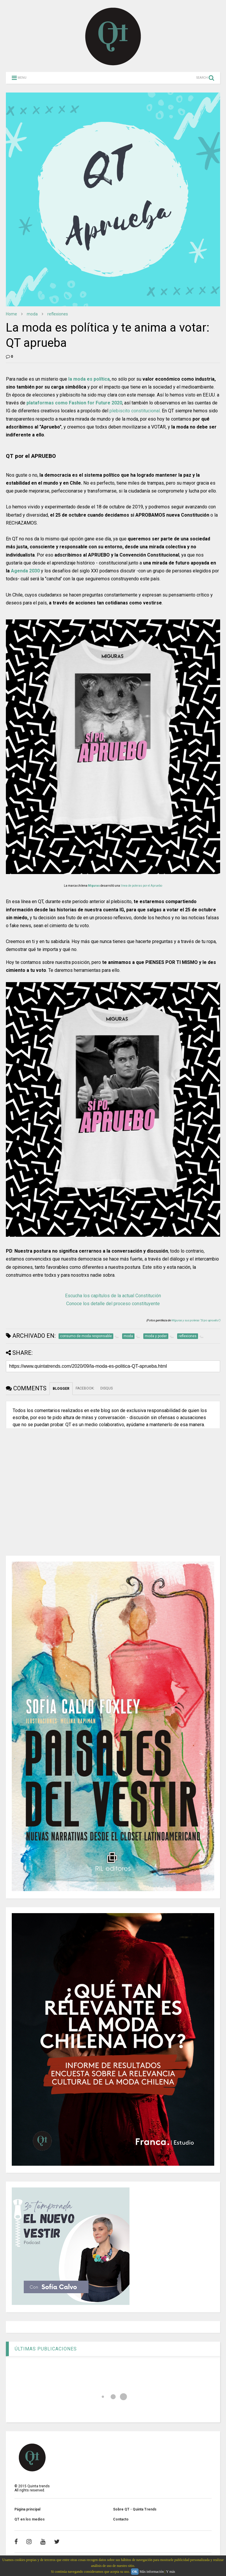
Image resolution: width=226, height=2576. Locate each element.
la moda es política (89, 379)
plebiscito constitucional (134, 411)
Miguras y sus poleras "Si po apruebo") (195, 1320)
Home (11, 314)
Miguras (94, 885)
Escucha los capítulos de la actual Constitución (113, 1295)
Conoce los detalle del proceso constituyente (113, 1303)
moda (32, 314)
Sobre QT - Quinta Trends (135, 2509)
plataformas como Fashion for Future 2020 (74, 403)
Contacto (121, 2519)
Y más (170, 2572)
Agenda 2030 (25, 571)
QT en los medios (29, 2519)
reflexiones (57, 314)
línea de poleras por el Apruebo (141, 885)
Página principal (27, 2509)
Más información (151, 2572)
